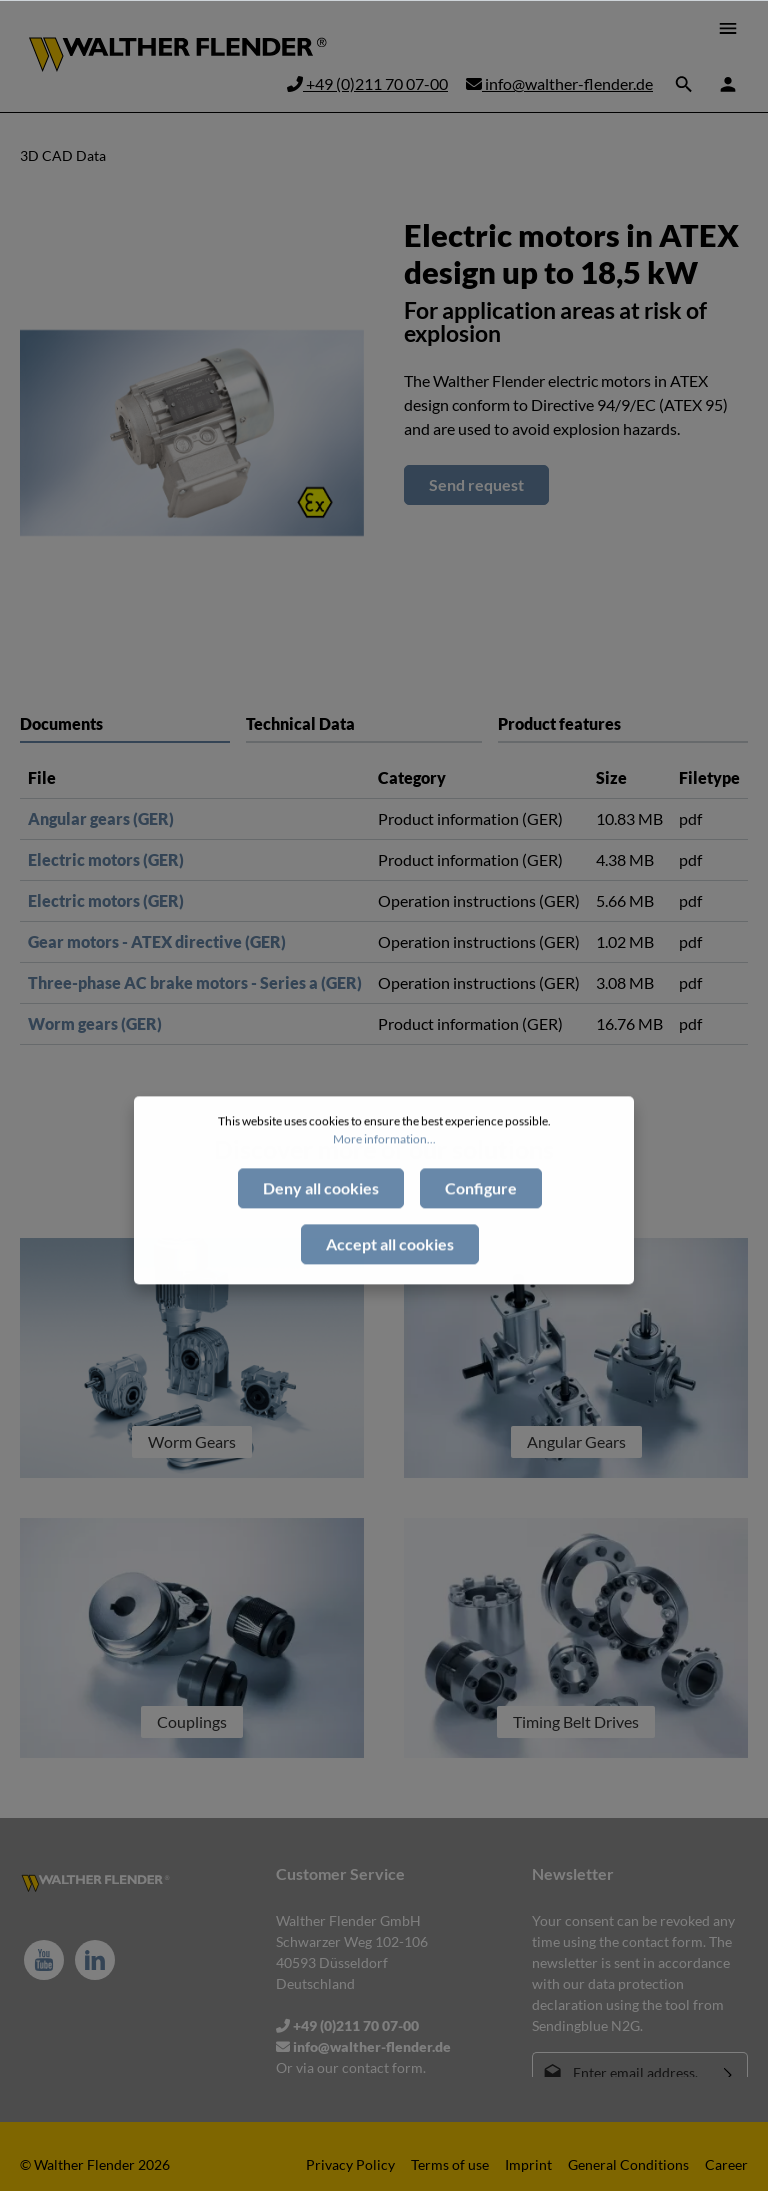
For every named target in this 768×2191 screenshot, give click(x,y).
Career (726, 2164)
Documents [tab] (61, 723)
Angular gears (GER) (101, 818)
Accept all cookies (390, 1282)
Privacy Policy (350, 2164)
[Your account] (728, 84)
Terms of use (450, 2164)
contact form (382, 2067)
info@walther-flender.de (559, 83)
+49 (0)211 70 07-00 (367, 83)
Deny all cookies (321, 1226)
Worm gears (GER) (95, 1023)
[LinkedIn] (95, 1960)
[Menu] (728, 28)
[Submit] (728, 2072)
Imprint (528, 2164)
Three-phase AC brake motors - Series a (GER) (195, 982)
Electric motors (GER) (106, 859)
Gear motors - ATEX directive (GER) (157, 941)
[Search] (684, 84)
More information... (384, 1177)
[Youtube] (44, 1960)
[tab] (364, 723)
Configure (481, 1226)
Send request (476, 484)
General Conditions (628, 2164)
